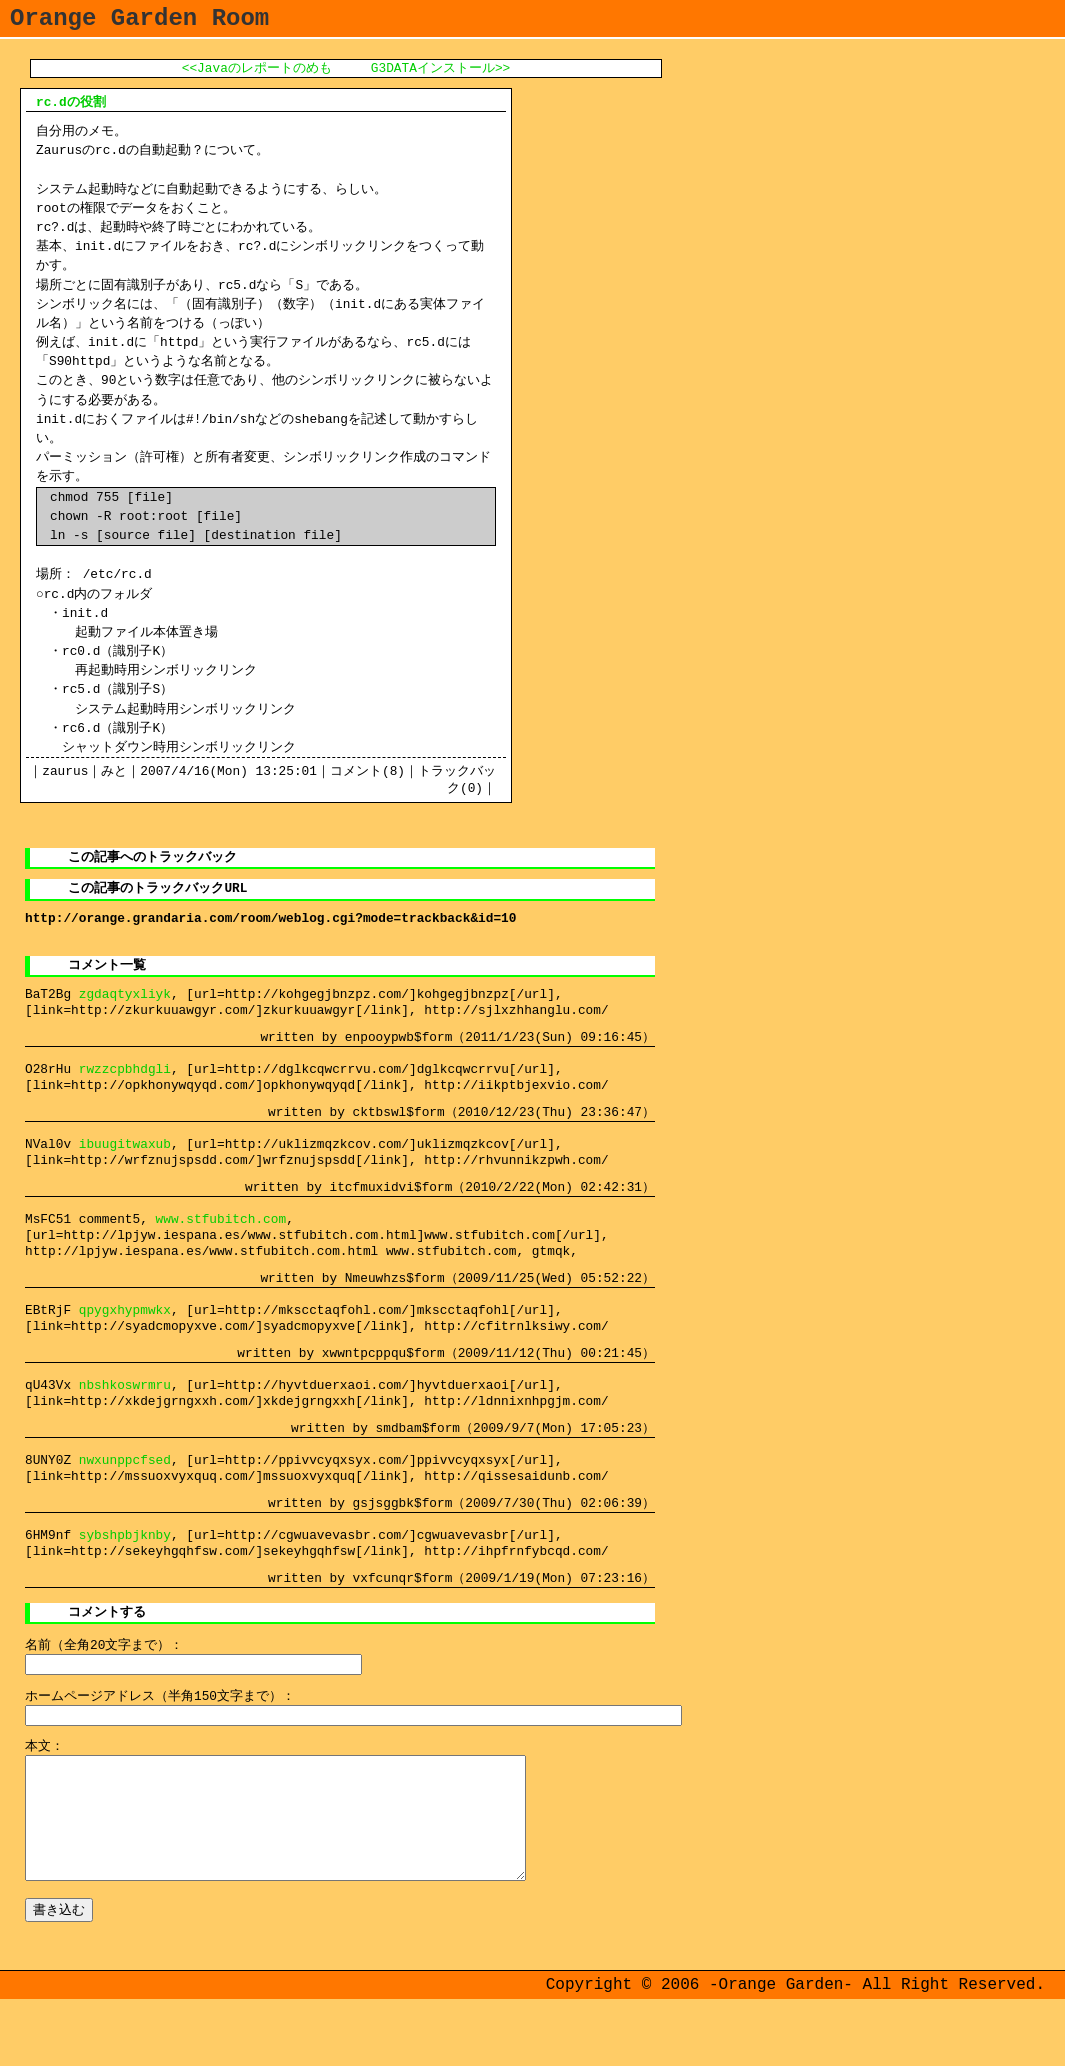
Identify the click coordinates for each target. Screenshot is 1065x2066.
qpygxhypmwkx (125, 1336)
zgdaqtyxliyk (125, 1012)
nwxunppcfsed (125, 1490)
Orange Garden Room (139, 21)
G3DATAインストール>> (440, 75)
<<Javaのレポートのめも (257, 75)
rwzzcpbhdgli (125, 1089)
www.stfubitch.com (221, 1243)
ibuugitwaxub (125, 1166)
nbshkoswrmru (125, 1413)
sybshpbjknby (125, 1567)
